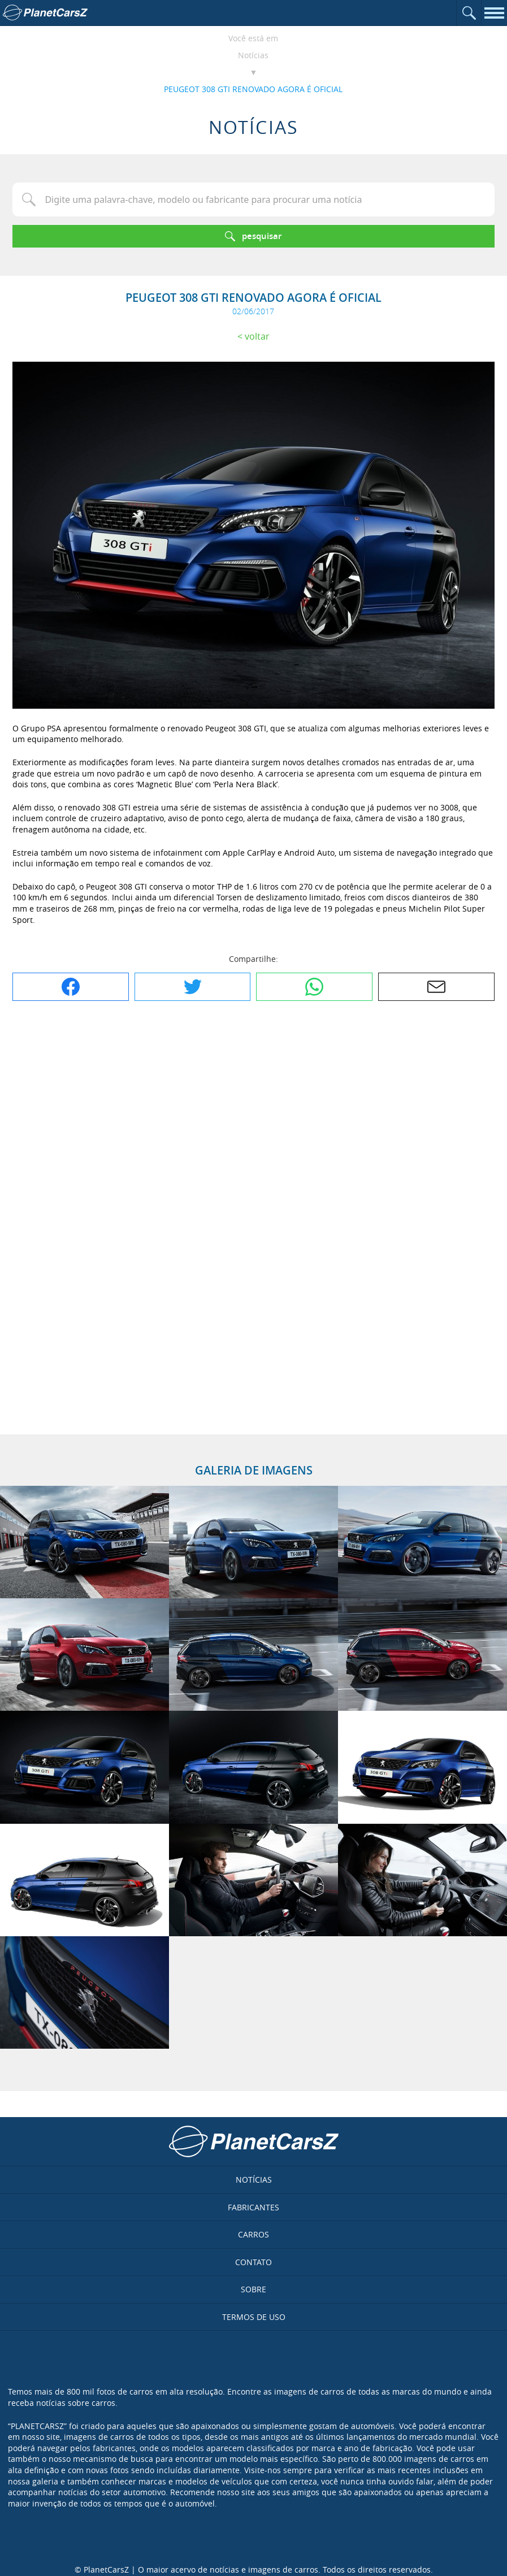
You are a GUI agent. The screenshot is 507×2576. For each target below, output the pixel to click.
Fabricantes (253, 2207)
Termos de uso (253, 2317)
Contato (253, 2262)
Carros (253, 2234)
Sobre (253, 2289)
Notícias (253, 55)
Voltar (257, 336)
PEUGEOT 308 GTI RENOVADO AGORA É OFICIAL (253, 89)
